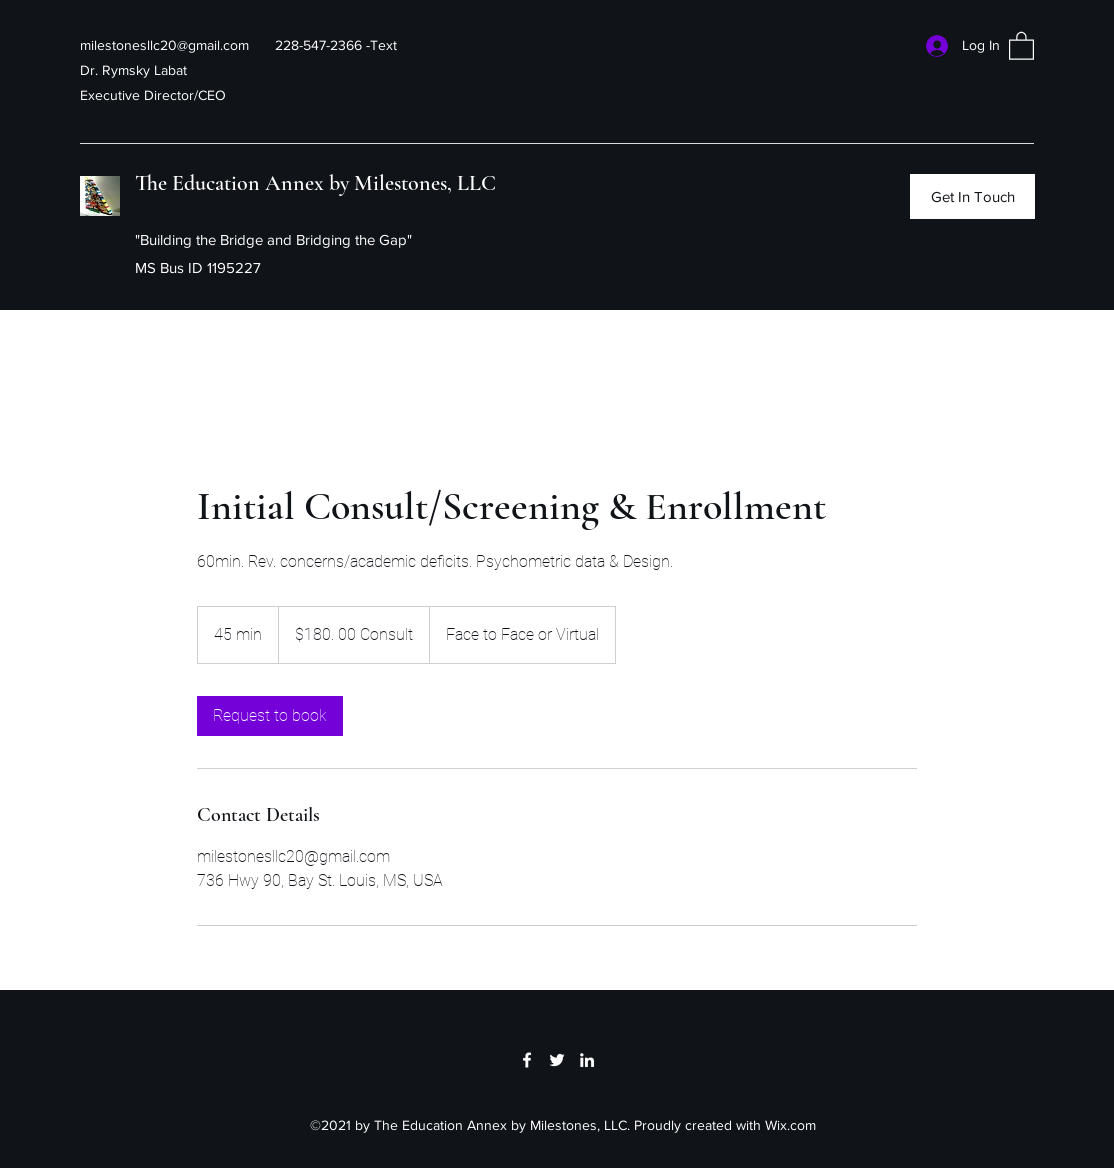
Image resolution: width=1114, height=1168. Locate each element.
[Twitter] (557, 1060)
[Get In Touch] (972, 196)
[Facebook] (527, 1060)
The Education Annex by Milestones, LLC (315, 183)
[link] (270, 716)
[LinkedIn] (587, 1060)
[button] (1021, 45)
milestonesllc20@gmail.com (164, 45)
